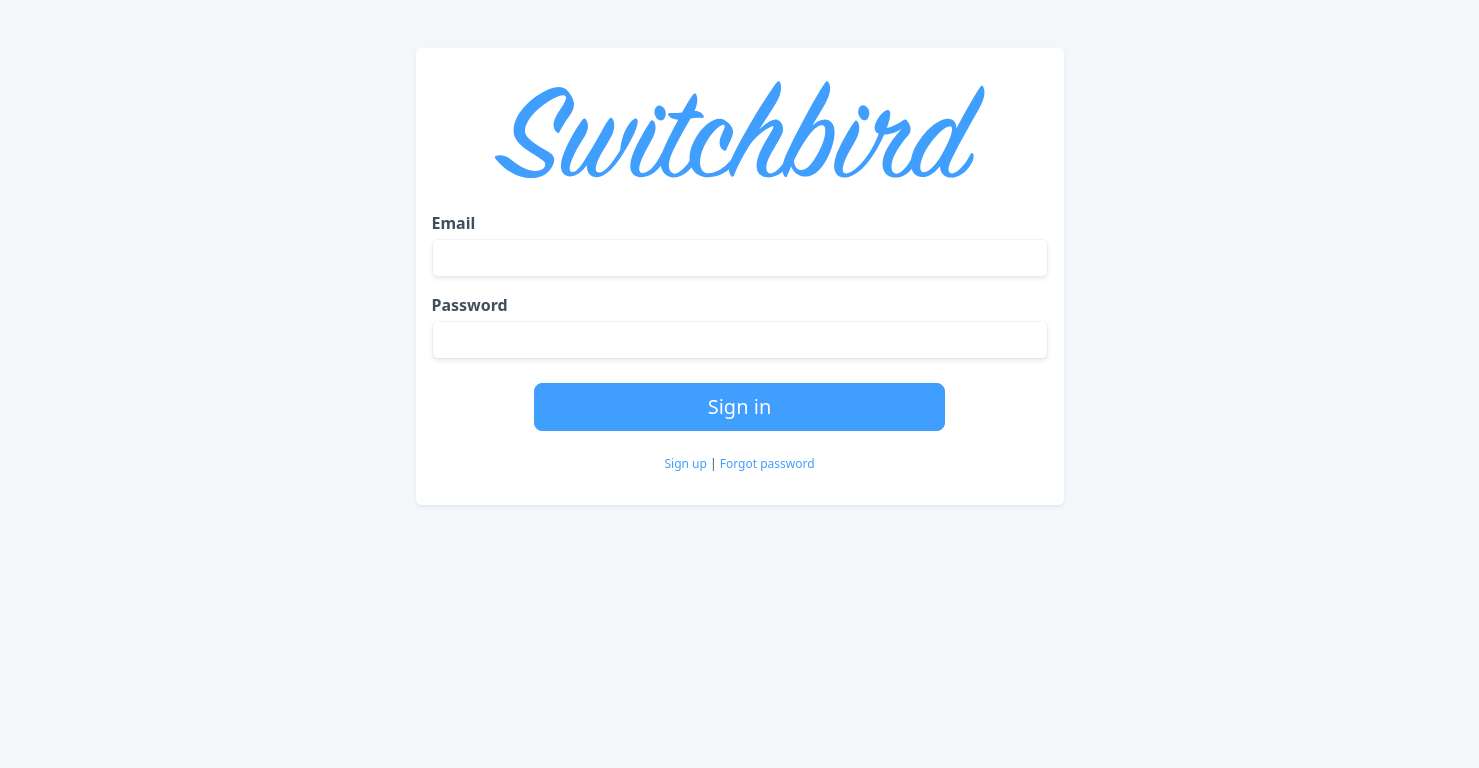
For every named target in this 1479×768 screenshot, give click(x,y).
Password (470, 305)
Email (454, 223)
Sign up (687, 463)
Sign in (740, 406)
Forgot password (767, 463)
